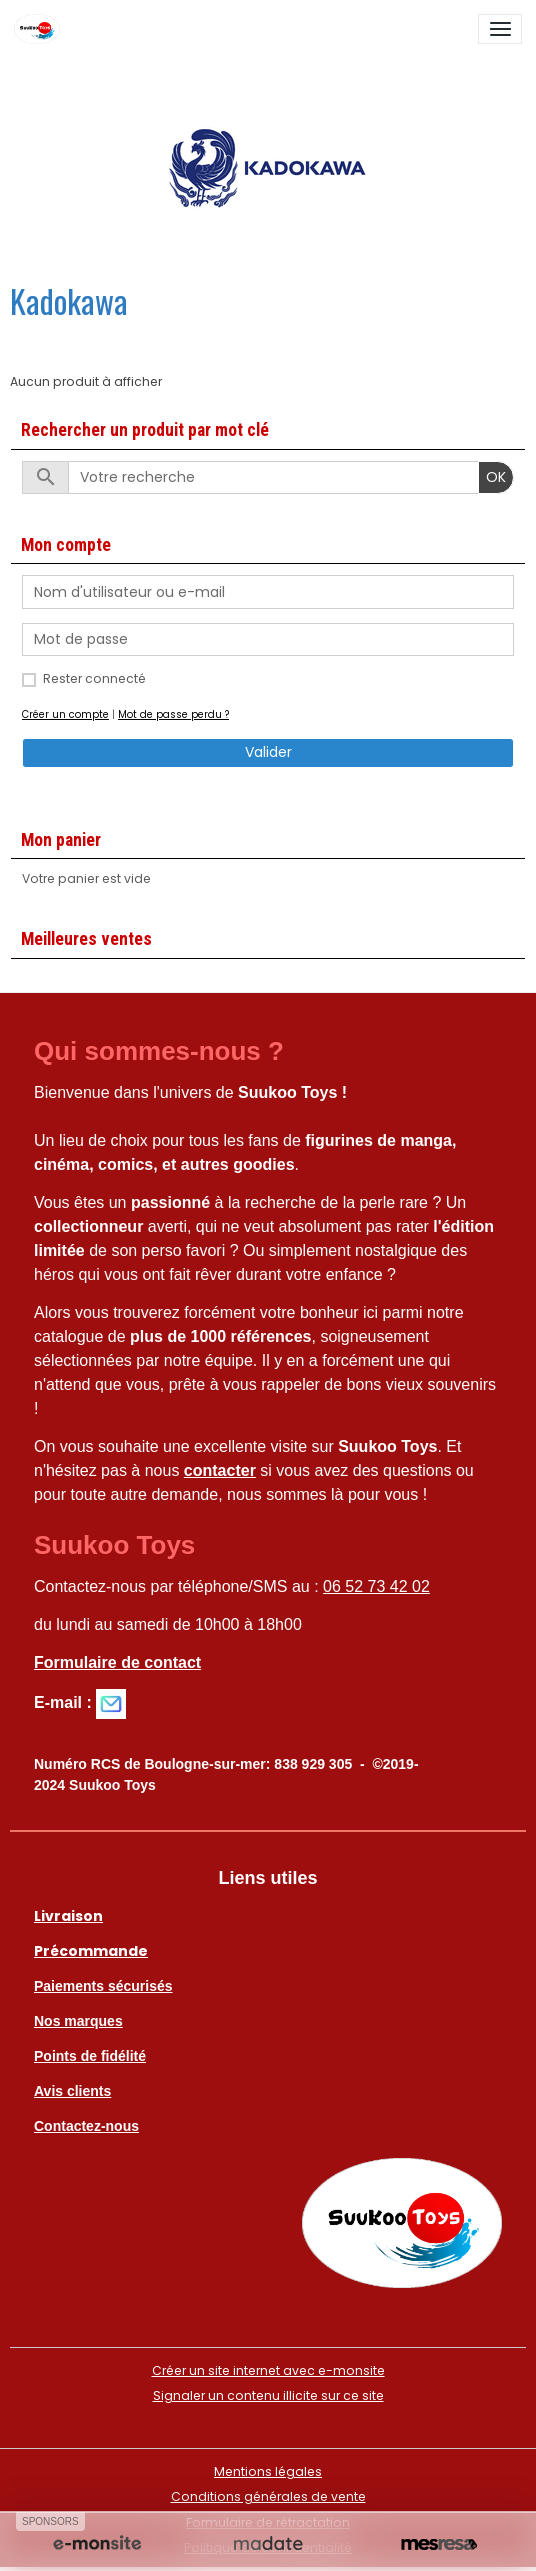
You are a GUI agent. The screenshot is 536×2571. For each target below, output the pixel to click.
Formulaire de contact (117, 1662)
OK (496, 477)
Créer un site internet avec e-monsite (268, 2370)
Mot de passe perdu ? (173, 714)
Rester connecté (94, 678)
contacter (220, 1470)
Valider (268, 752)
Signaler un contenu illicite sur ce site (268, 2395)
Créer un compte (65, 714)
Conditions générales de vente (268, 2496)
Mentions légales (268, 2471)
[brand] (40, 29)
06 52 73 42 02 (376, 1586)
